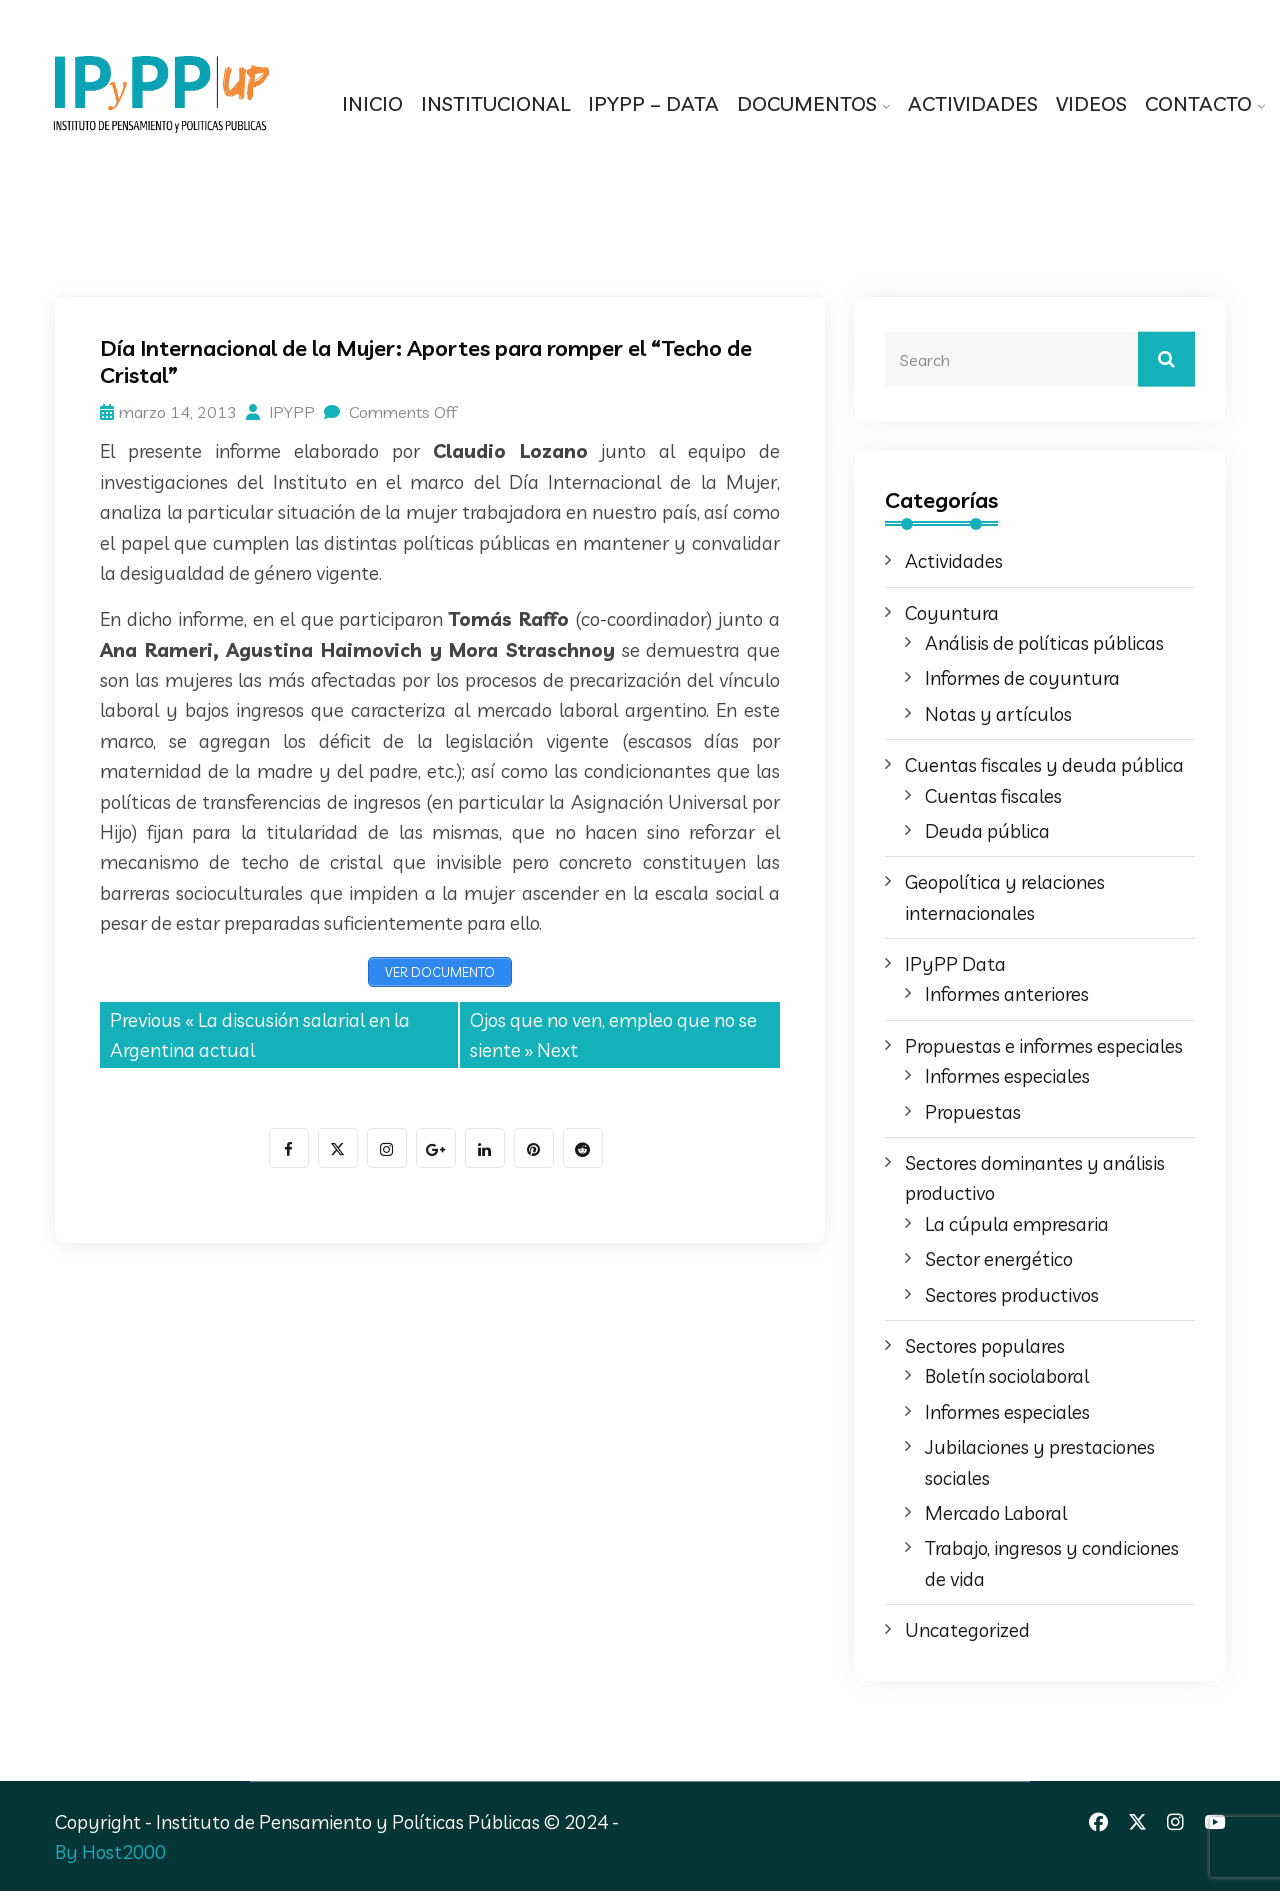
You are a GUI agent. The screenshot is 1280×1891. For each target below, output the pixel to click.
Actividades (954, 561)
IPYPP (280, 412)
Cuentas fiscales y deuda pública (1044, 765)
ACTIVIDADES (973, 103)
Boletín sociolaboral (1007, 1376)
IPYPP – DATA (653, 103)
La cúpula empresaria (1017, 1224)
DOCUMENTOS (807, 103)
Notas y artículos (998, 714)
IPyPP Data (955, 964)
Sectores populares (985, 1346)
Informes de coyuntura (1022, 678)
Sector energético (999, 1259)
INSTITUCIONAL (495, 103)
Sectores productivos (1012, 1295)
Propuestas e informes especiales (1044, 1046)
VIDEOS (1091, 103)
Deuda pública (987, 831)
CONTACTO (1198, 103)
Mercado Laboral (996, 1513)
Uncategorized (967, 1630)
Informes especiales (1007, 1076)
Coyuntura (952, 613)
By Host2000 (110, 1852)
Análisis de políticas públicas (1044, 643)
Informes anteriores (1007, 994)
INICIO (372, 103)
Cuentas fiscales (993, 796)
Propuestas (973, 1112)
